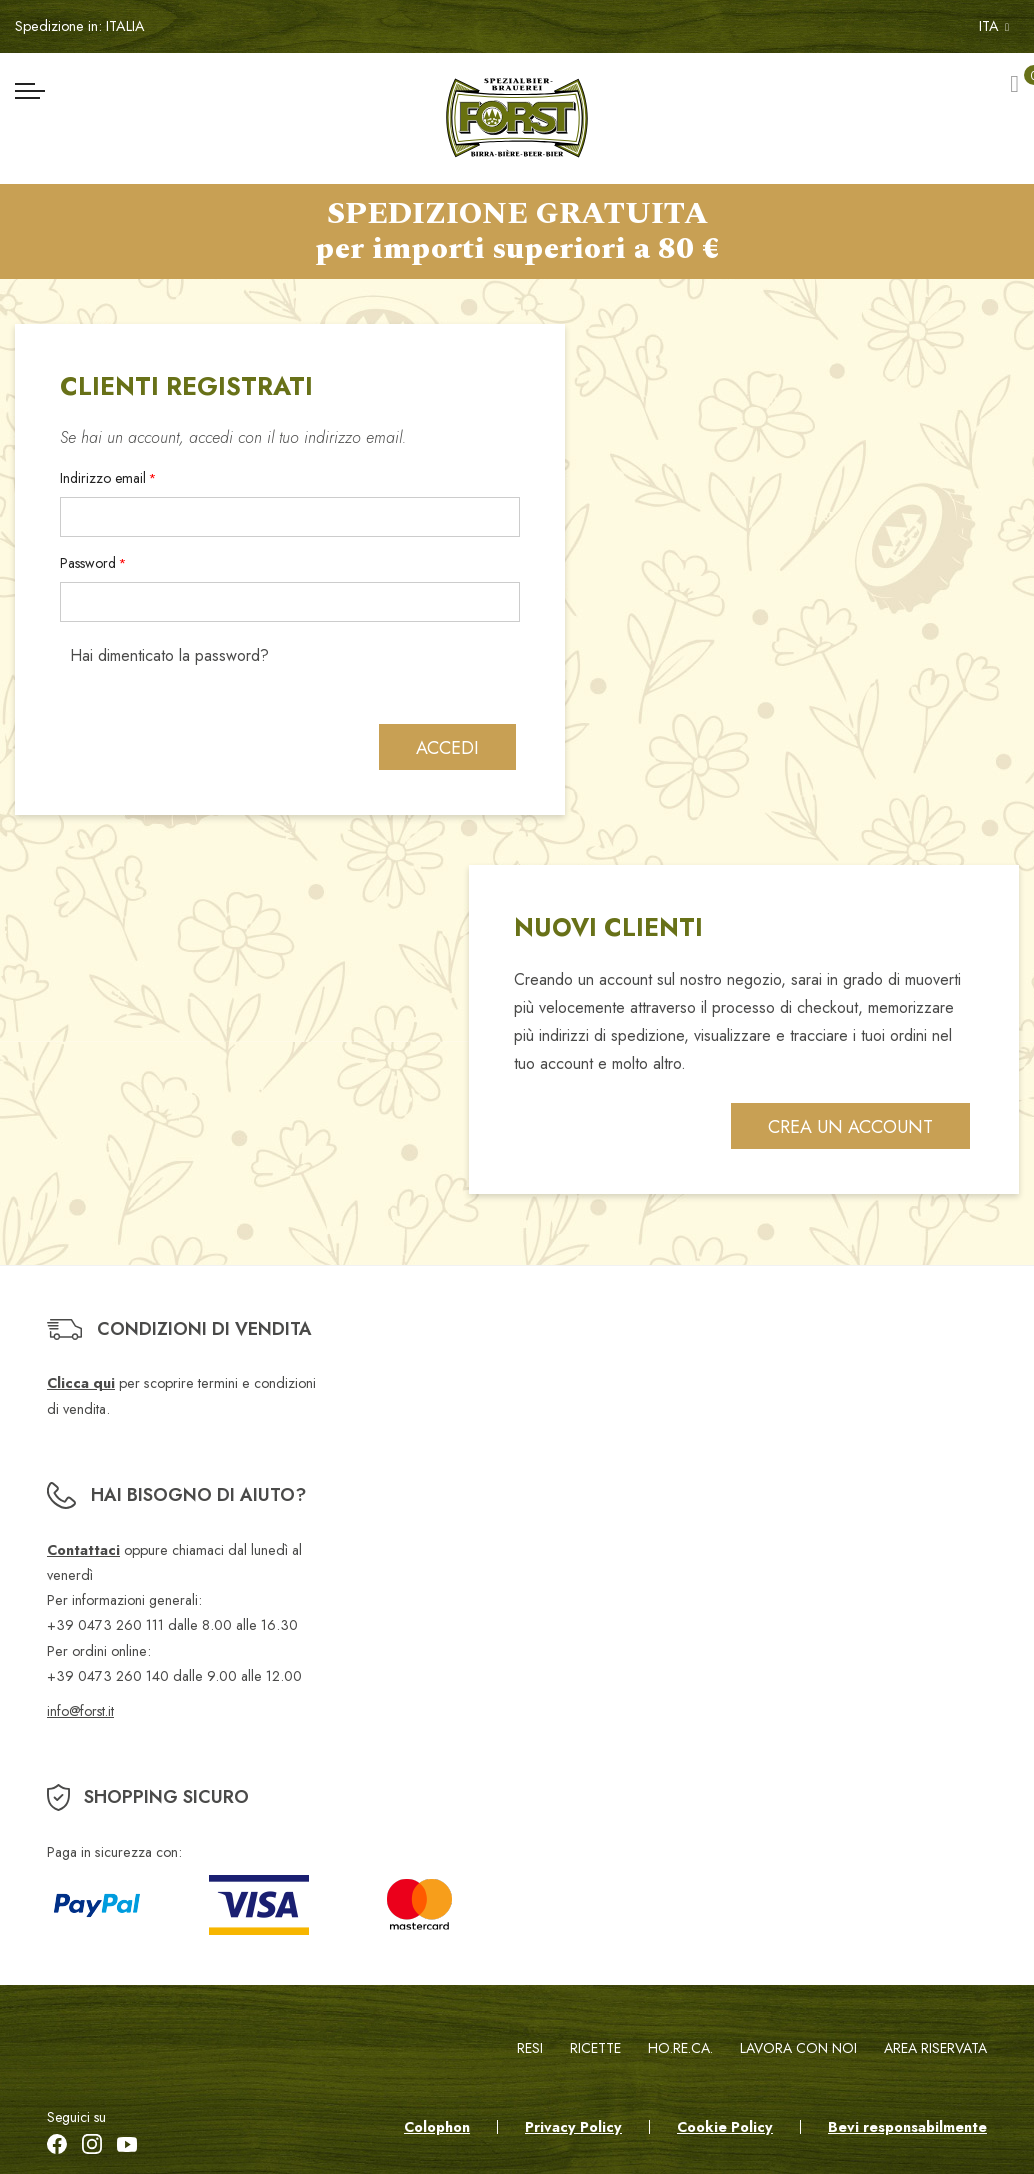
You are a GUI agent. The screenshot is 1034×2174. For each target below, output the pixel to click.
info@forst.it (80, 1711)
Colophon (437, 2127)
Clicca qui (81, 1384)
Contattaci (83, 1550)
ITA (994, 26)
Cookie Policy (725, 2127)
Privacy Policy (573, 2127)
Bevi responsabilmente (907, 2127)
